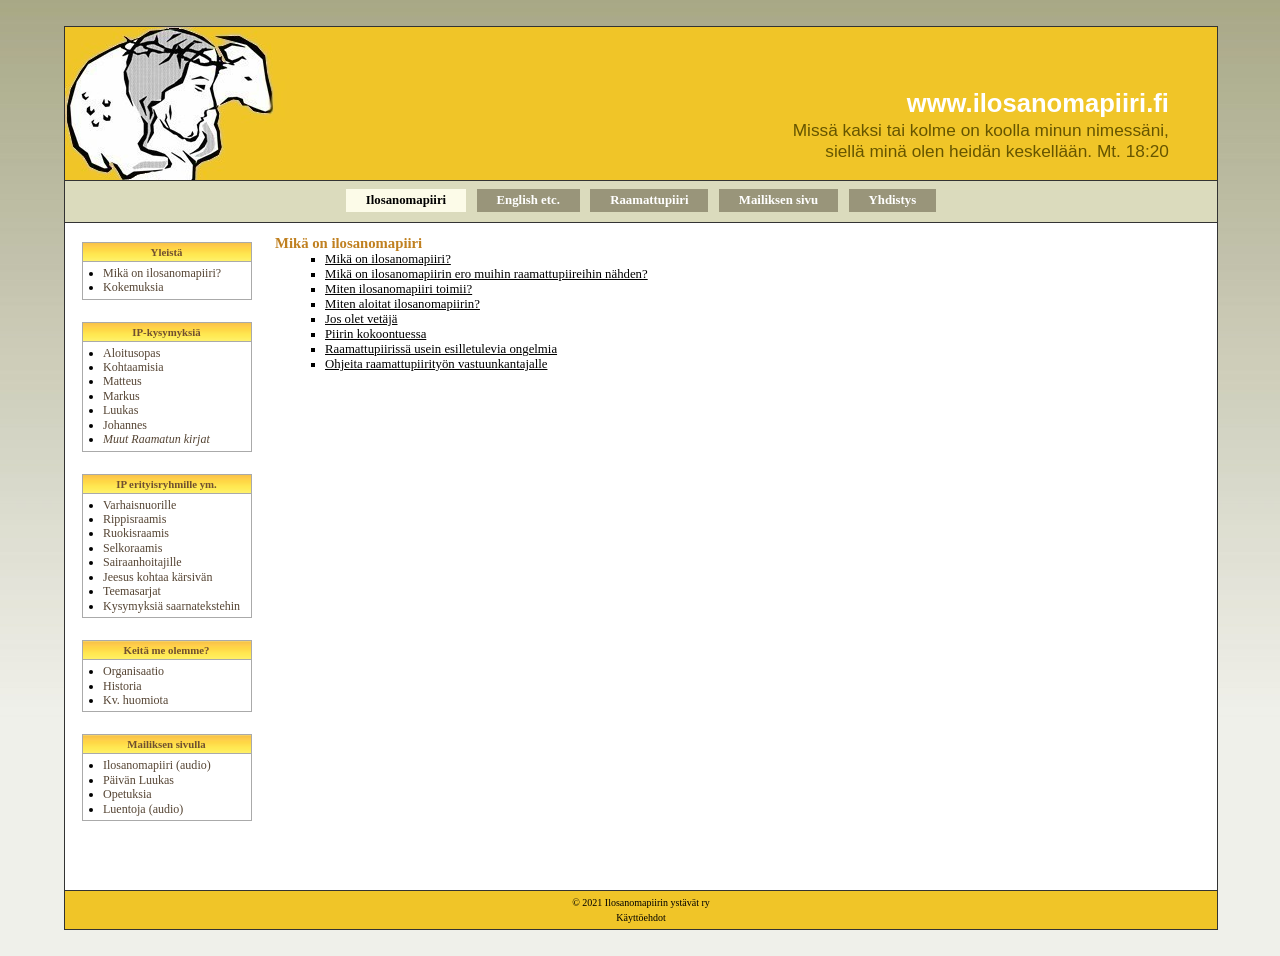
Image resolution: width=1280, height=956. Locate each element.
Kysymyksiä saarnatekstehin (171, 606)
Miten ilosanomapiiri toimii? (398, 289)
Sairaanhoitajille (142, 562)
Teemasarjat (132, 591)
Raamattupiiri (649, 200)
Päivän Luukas (138, 780)
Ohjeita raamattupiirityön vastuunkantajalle (436, 364)
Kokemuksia (133, 287)
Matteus (122, 381)
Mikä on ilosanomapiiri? (162, 273)
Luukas (120, 410)
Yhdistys (893, 200)
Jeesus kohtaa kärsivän (157, 577)
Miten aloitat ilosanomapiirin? (402, 304)
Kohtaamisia (133, 367)
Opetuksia (127, 794)
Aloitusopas (131, 353)
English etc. (528, 200)
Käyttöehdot (640, 917)
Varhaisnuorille (139, 505)
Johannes (125, 425)
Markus (121, 396)
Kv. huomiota (135, 700)
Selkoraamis (132, 548)
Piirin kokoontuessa (375, 334)
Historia (122, 686)
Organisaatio (133, 671)
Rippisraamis (134, 519)
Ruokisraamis (136, 533)
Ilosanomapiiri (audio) (157, 765)
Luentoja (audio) (143, 809)
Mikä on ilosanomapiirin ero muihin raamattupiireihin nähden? (486, 274)
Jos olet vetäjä (361, 319)
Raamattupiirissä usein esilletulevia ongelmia (441, 349)
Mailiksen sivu (778, 200)
